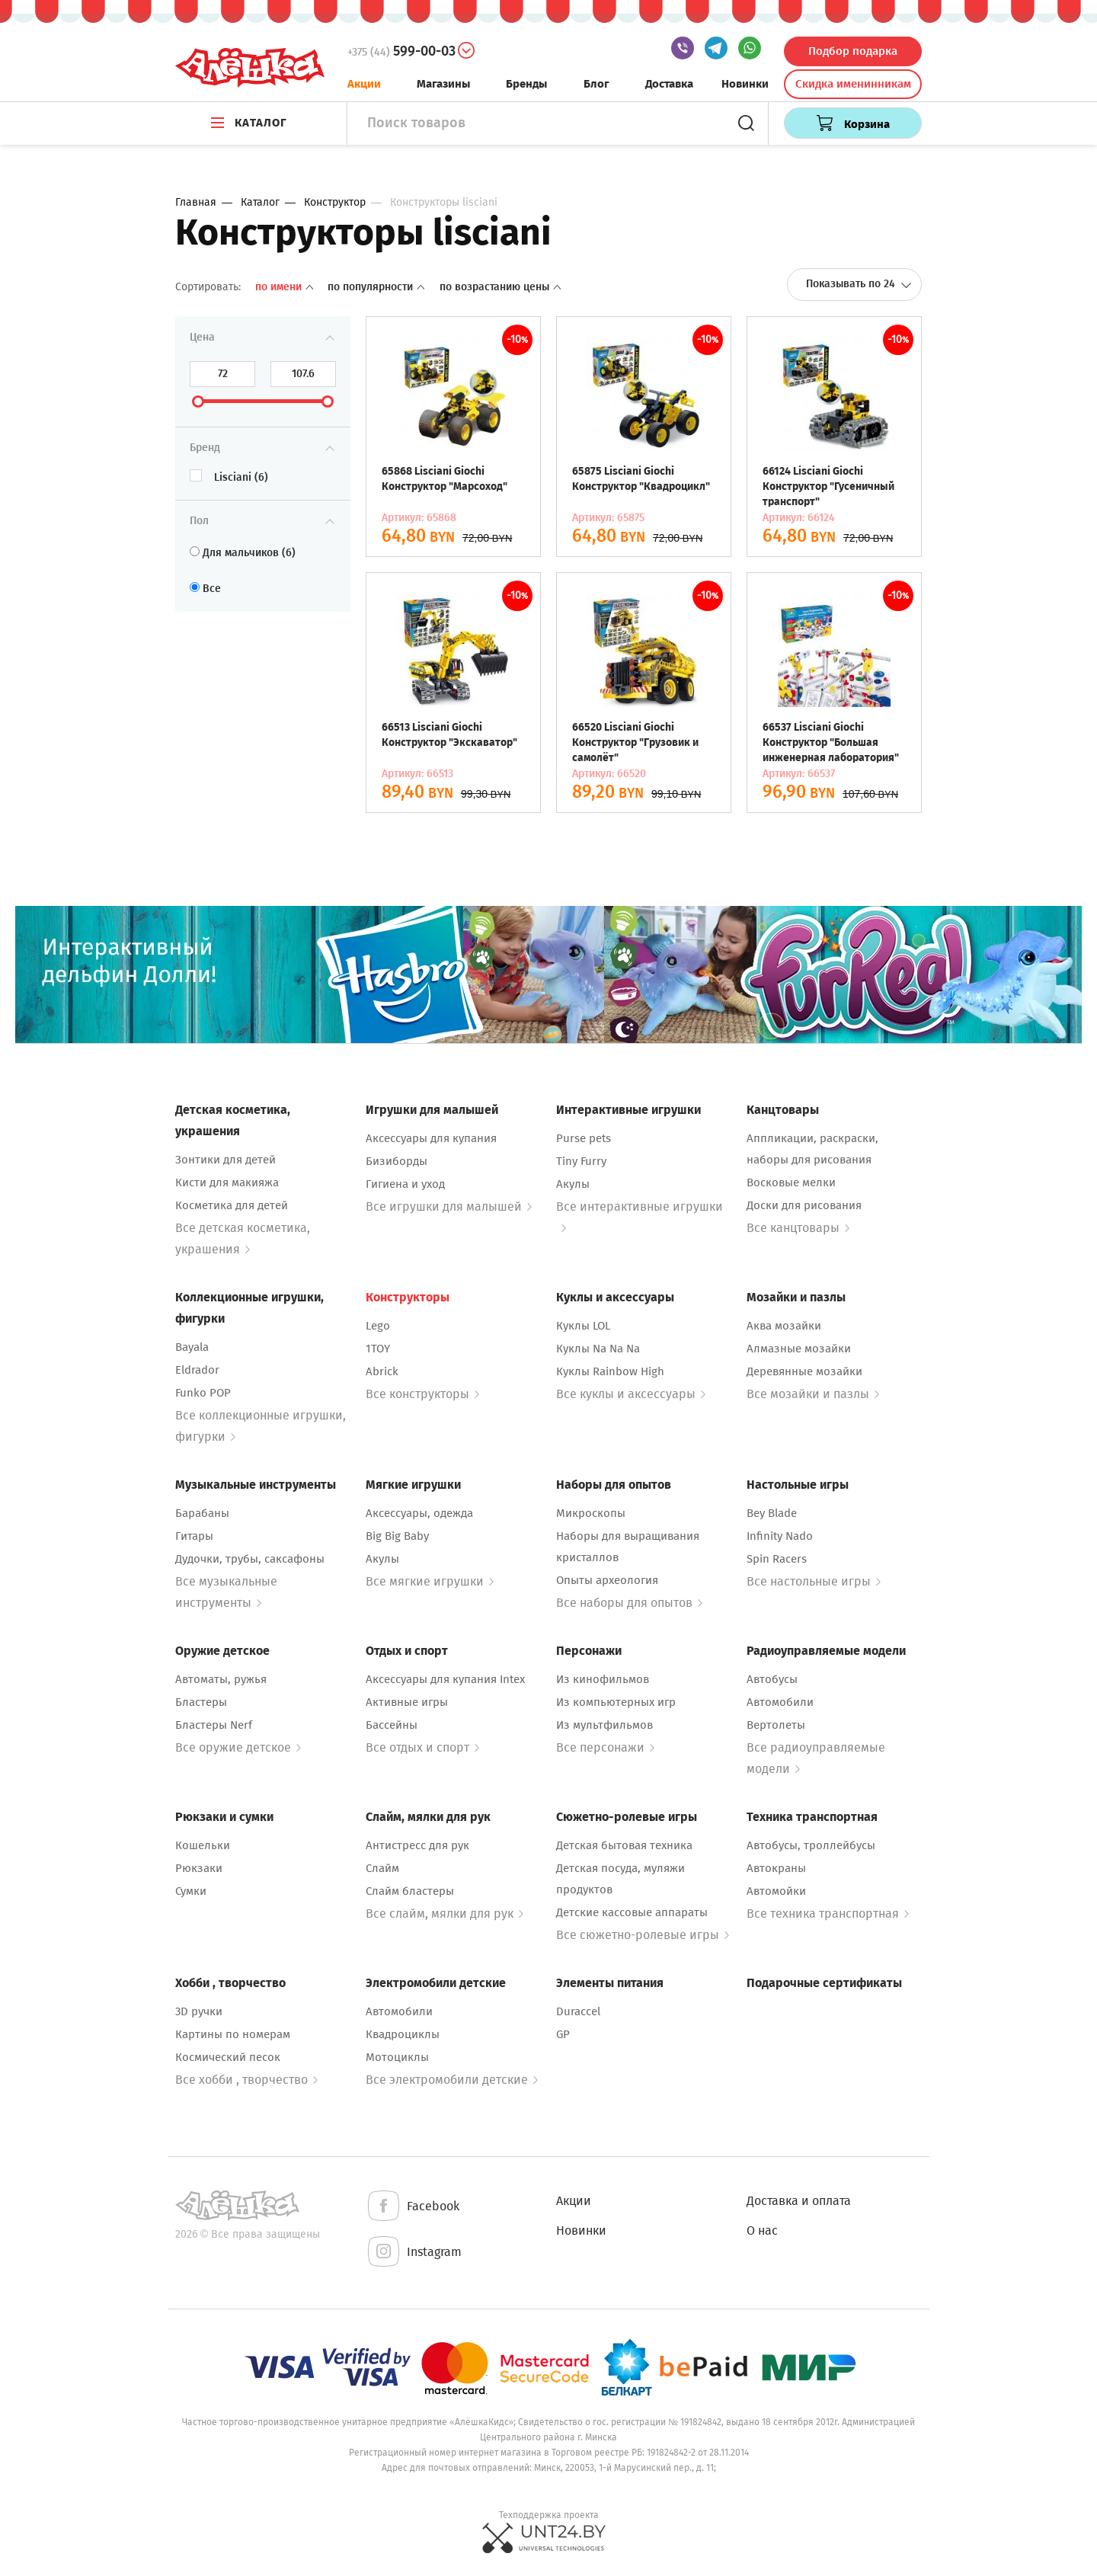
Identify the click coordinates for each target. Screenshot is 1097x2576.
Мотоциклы (397, 2057)
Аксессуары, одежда (419, 1513)
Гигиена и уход (405, 1184)
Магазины (443, 84)
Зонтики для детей (225, 1159)
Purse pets (583, 1138)
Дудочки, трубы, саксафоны (250, 1559)
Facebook (412, 2206)
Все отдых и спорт (422, 1747)
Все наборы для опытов (629, 1602)
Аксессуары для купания (431, 1138)
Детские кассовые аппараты (632, 1912)
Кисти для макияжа (227, 1182)
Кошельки (202, 1845)
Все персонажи (605, 1747)
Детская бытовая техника (624, 1845)
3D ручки (198, 2011)
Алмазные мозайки (799, 1348)
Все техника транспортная (828, 1913)
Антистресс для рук (417, 1845)
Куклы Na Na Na (598, 1348)
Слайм (382, 1868)
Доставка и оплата (799, 2201)
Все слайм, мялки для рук (444, 1913)
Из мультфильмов (604, 1725)
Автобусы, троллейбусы (811, 1845)
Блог (596, 84)
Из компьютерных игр (616, 1702)
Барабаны (202, 1513)
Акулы (573, 1184)
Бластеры (201, 1702)
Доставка (669, 84)
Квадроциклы (403, 2034)
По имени (285, 286)
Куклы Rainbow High (610, 1371)
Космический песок (227, 2057)
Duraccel (578, 2011)
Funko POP (203, 1393)
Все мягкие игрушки (430, 1581)
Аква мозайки (784, 1326)
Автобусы (772, 1679)
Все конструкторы (422, 1394)
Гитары (194, 1536)
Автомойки (776, 1891)
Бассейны (391, 1725)
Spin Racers (777, 1559)
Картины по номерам (232, 2034)
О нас (762, 2230)
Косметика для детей (231, 1205)
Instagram (414, 2252)
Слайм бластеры (410, 1891)
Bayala (192, 1347)
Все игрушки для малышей (449, 1206)
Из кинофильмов (602, 1679)
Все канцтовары (798, 1228)
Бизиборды (396, 1161)
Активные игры (407, 1702)
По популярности (377, 286)
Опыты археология (607, 1580)
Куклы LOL (583, 1326)
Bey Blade (772, 1513)
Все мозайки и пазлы (813, 1394)
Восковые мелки (791, 1182)
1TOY (378, 1348)
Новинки (745, 84)
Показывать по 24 (859, 283)
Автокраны (776, 1868)
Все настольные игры (814, 1581)
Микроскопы (590, 1513)
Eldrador (197, 1370)
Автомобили (780, 1702)
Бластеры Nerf (213, 1725)
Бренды (526, 84)
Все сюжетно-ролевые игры (642, 1935)
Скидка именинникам (853, 84)
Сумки (190, 1891)
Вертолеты (776, 1725)
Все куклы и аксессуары (630, 1394)
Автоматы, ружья (221, 1679)
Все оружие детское (238, 1747)
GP (563, 2034)
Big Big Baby (397, 1536)
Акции (364, 84)
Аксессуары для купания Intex (445, 1679)
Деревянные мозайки (804, 1371)
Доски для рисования (804, 1205)
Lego (378, 1326)
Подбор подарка (852, 51)
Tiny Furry (581, 1161)
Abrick (382, 1371)
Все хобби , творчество (246, 2079)
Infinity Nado (780, 1536)
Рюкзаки (198, 1868)
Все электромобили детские (452, 2079)
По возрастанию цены (500, 286)
